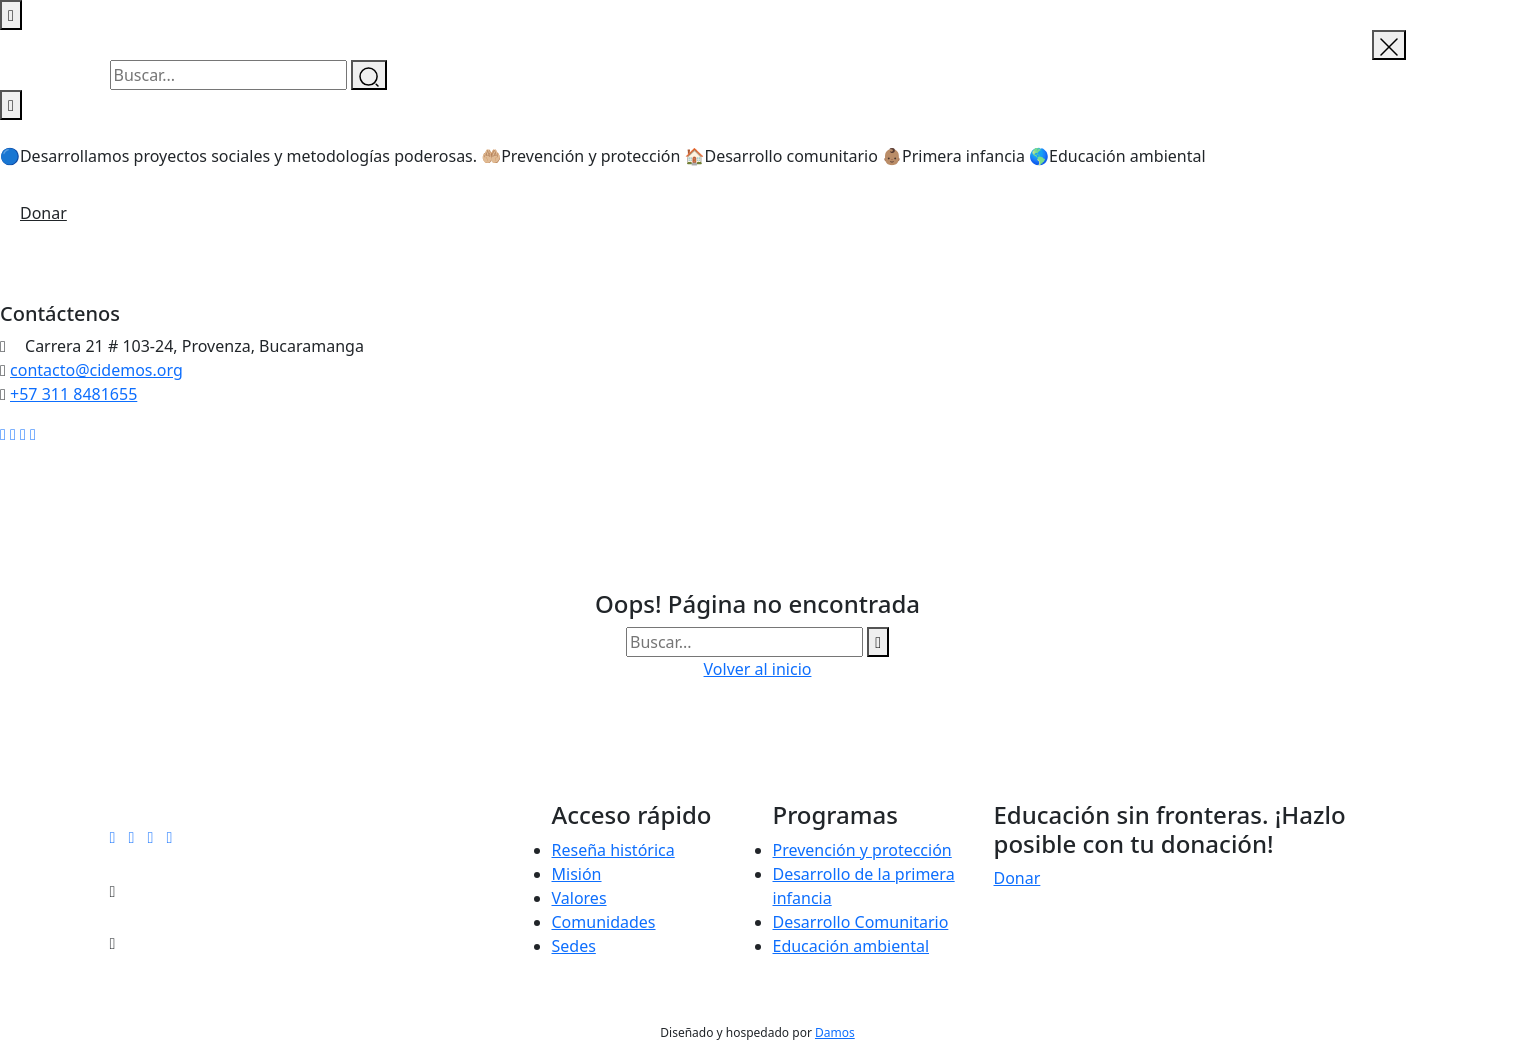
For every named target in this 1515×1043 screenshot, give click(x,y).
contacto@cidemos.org (96, 370)
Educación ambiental (851, 946)
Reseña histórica (613, 850)
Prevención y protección (862, 850)
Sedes (574, 946)
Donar (43, 213)
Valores (579, 898)
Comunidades (604, 922)
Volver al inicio (758, 669)
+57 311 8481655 (73, 394)
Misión (577, 874)
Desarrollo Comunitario (861, 922)
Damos (835, 1032)
